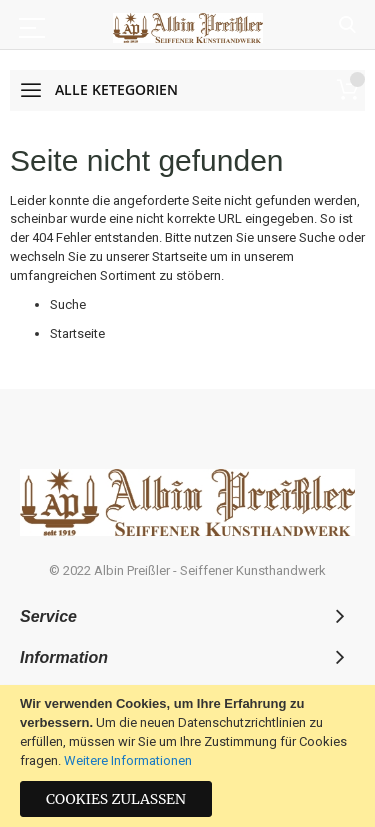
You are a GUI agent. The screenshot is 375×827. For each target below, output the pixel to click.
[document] (187, 756)
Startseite (179, 256)
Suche (347, 25)
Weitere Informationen (128, 760)
